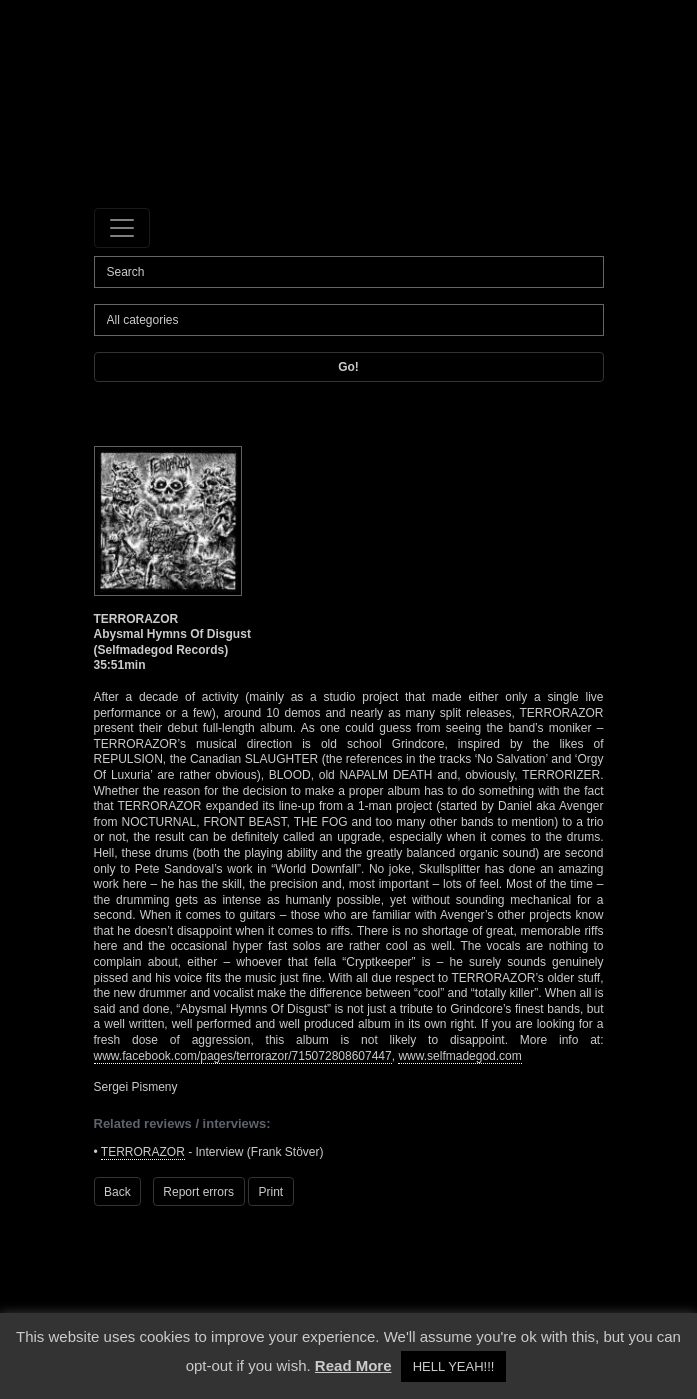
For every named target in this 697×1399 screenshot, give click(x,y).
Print (271, 1192)
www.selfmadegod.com (459, 1056)
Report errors (198, 1192)
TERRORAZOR (143, 1152)
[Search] (349, 272)
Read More (353, 1365)
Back (117, 1192)
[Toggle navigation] (122, 228)
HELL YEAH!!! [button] (454, 1366)
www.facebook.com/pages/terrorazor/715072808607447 (243, 1056)
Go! (348, 367)
